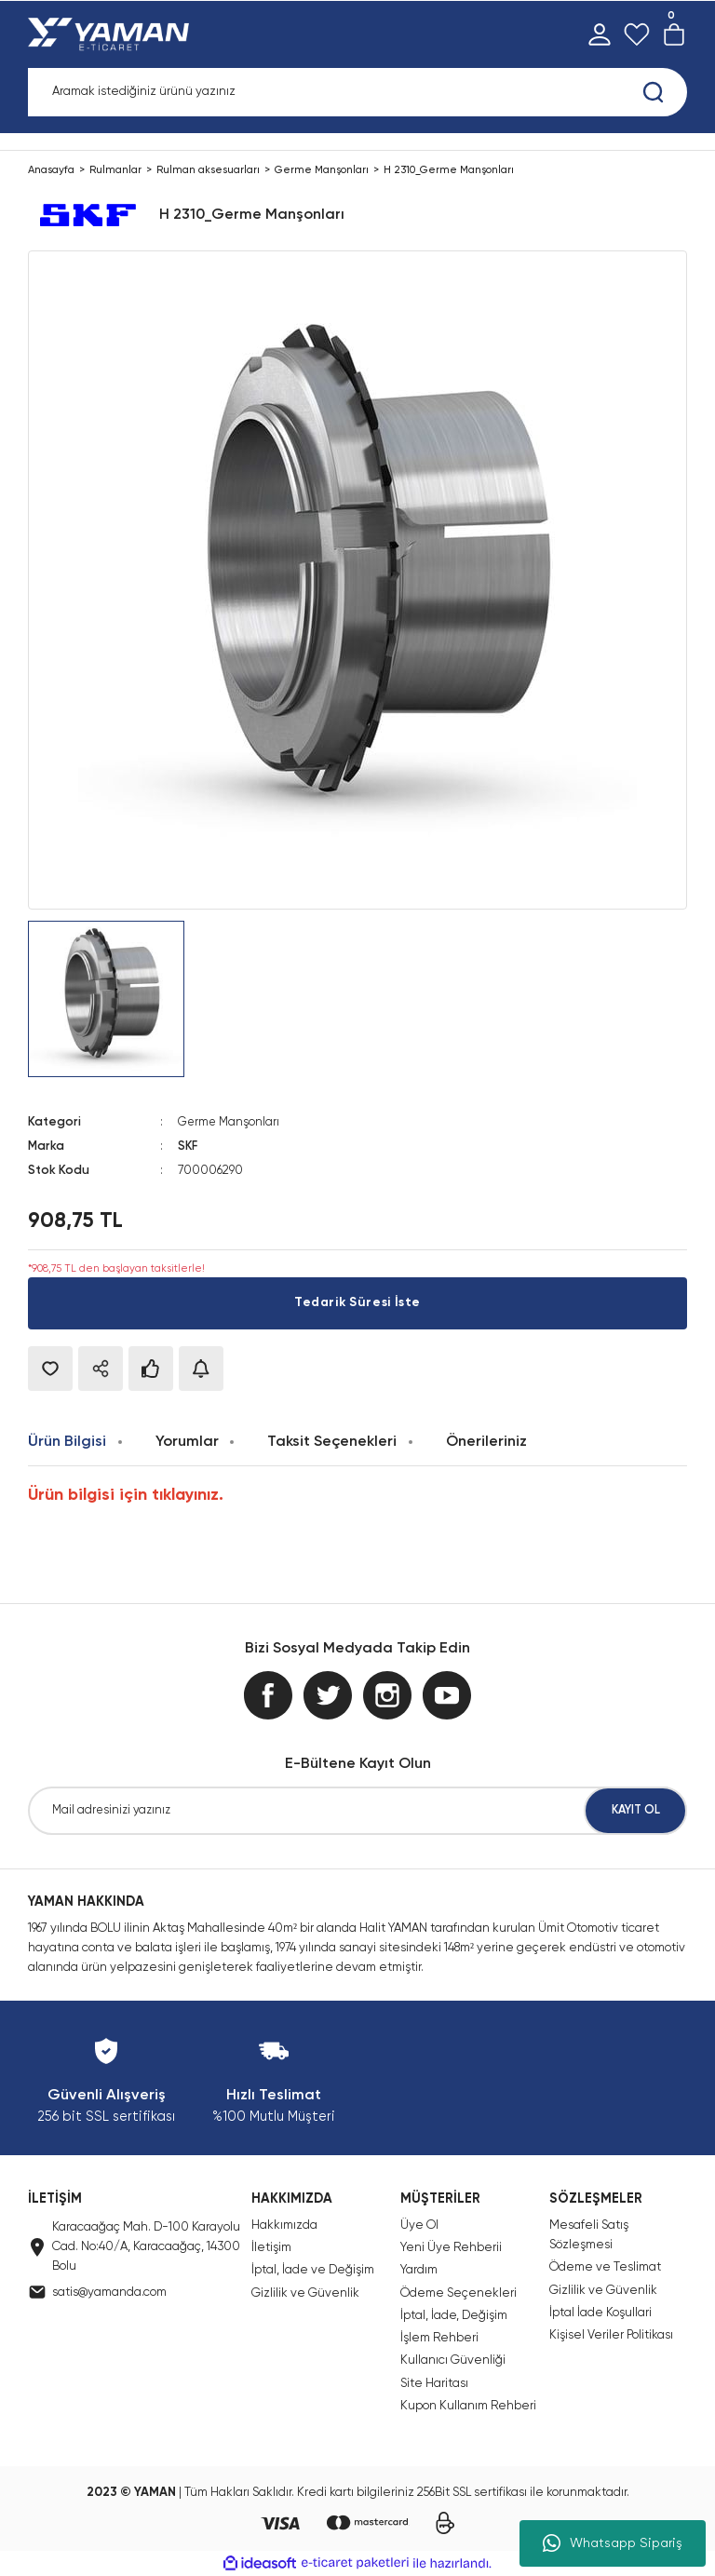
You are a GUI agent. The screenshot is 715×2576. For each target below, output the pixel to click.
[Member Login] (600, 34)
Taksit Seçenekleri (332, 1441)
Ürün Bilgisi (67, 1441)
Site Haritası (434, 2383)
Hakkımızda (284, 2225)
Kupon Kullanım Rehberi (468, 2405)
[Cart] (674, 34)
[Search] (357, 92)
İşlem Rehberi (439, 2337)
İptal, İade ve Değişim (312, 2269)
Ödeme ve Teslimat (605, 2266)
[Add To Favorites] (50, 1367)
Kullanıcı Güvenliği (453, 2360)
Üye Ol (419, 2225)
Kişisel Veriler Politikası (611, 2334)
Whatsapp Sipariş (612, 2543)
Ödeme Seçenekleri (458, 2292)
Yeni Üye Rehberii (451, 2247)
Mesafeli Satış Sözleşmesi (588, 2234)
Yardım (419, 2269)
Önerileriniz (486, 1441)
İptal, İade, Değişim (453, 2315)
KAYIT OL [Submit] (635, 1810)
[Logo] (112, 34)
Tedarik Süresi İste (357, 1302)
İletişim (271, 2247)
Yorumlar (187, 1441)
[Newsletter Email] (357, 1811)
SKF (188, 1146)
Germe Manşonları (230, 1122)
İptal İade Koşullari (600, 2312)
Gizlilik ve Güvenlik (305, 2292)
